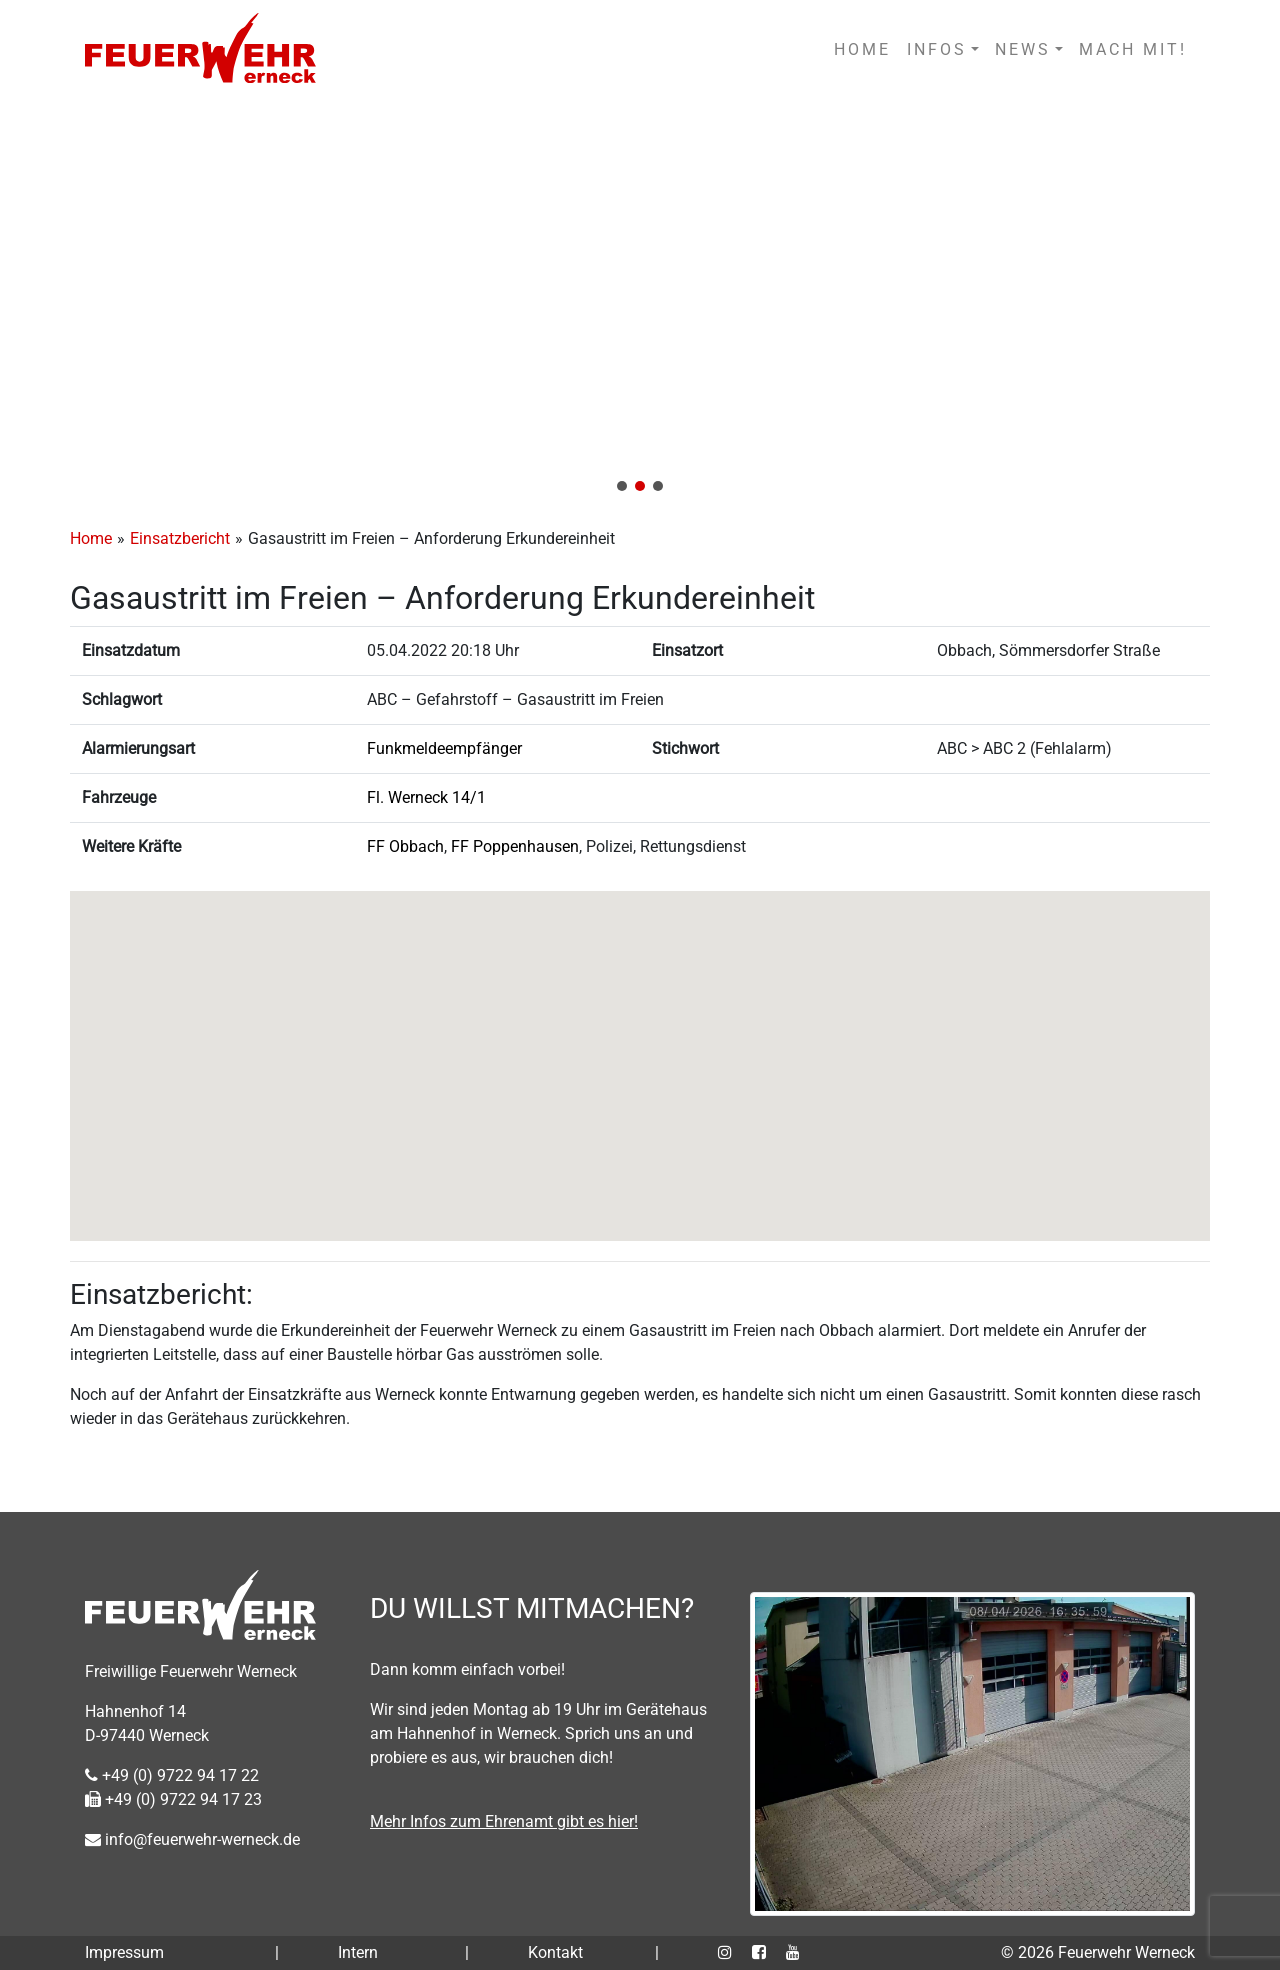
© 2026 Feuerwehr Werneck (1098, 1952)
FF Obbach (405, 846)
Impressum (124, 1952)
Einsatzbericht (180, 538)
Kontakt (555, 1952)
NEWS (1023, 49)
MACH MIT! (1133, 49)
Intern (358, 1952)
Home (91, 538)
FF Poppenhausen (515, 846)
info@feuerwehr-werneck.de (192, 1839)
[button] (640, 302)
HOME (862, 49)
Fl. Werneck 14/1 (426, 797)
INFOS (937, 49)
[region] (640, 302)
